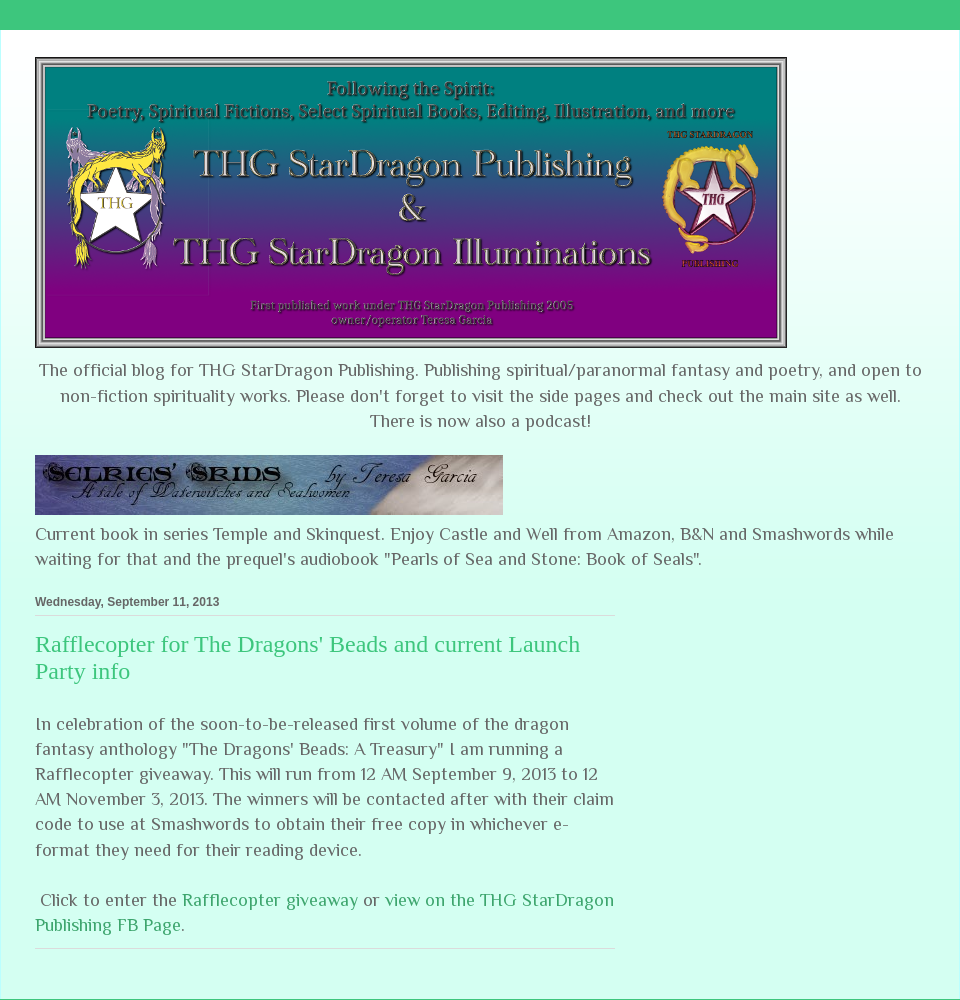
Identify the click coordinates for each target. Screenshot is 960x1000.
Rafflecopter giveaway (270, 900)
